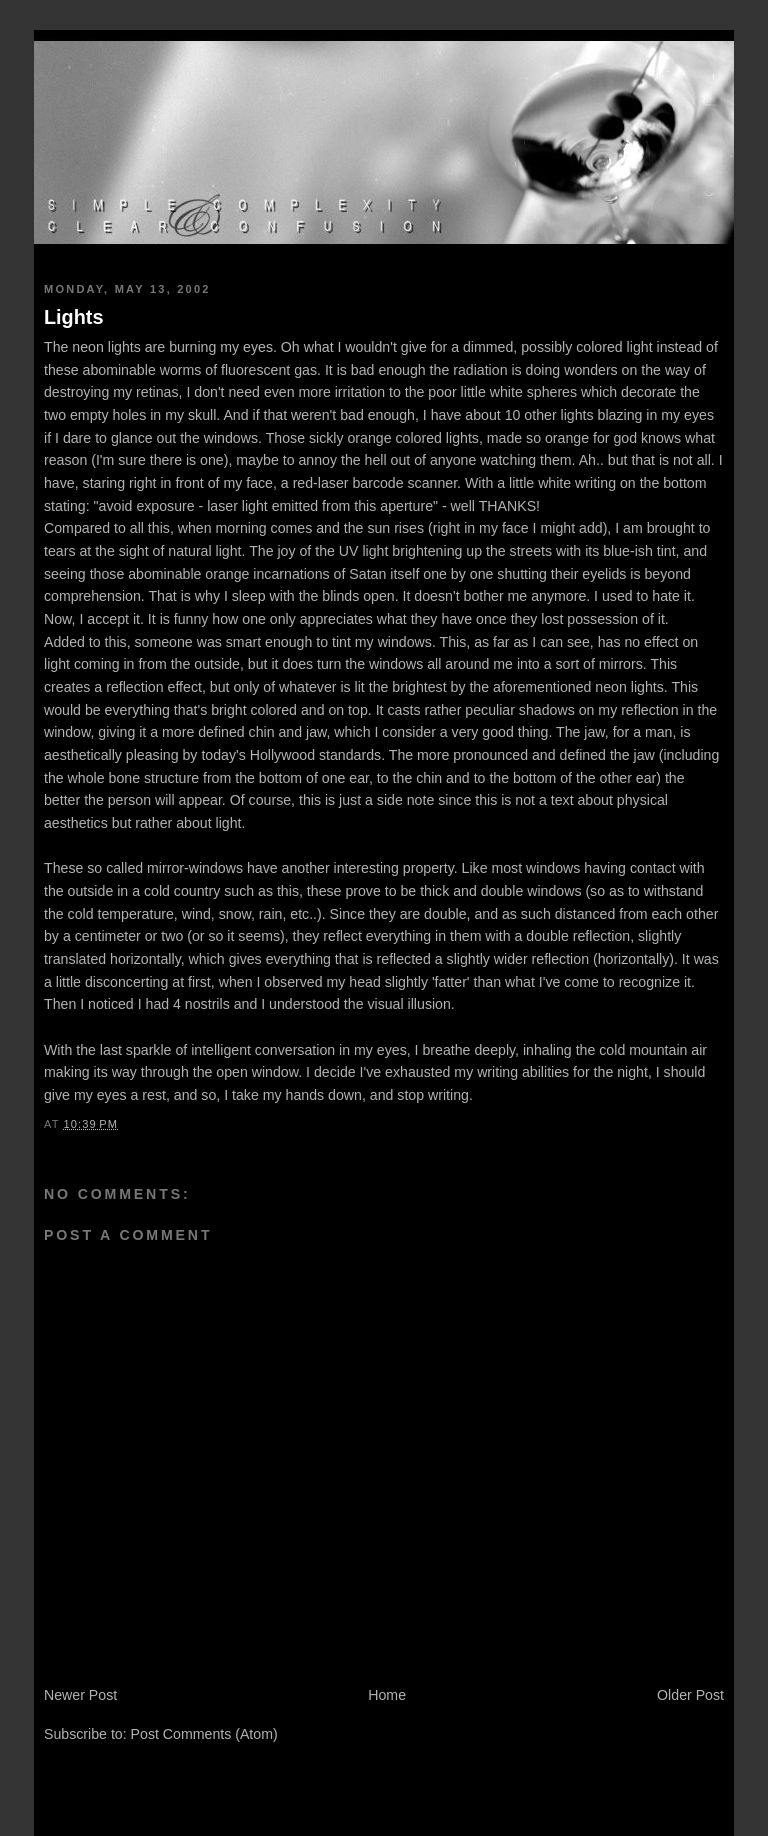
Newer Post (80, 1695)
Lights (73, 317)
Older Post (690, 1695)
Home (387, 1695)
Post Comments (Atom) (204, 1734)
